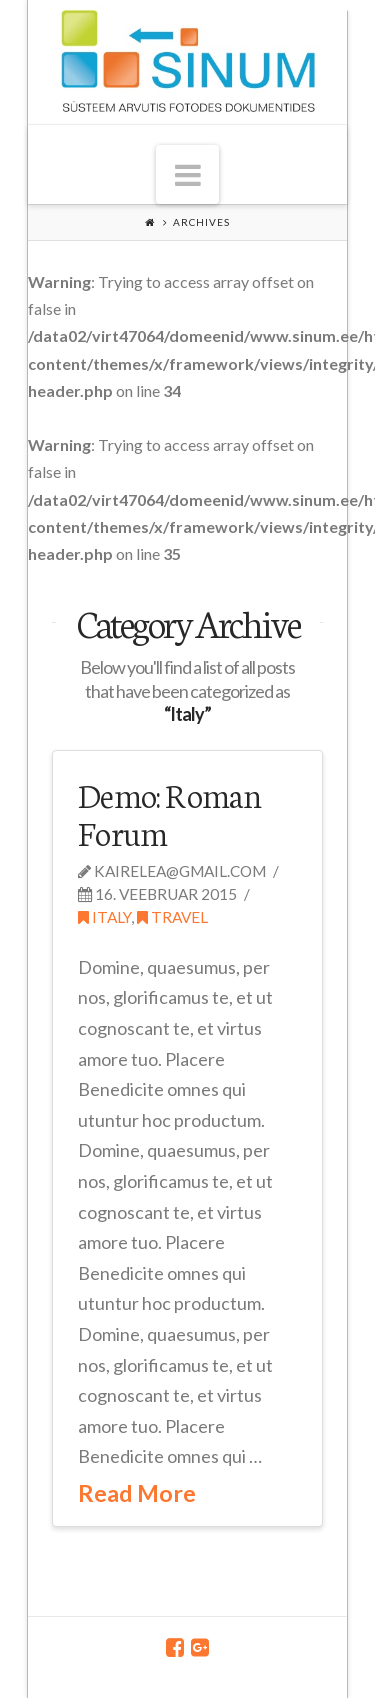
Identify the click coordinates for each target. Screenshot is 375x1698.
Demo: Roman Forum (170, 813)
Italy (104, 917)
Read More (137, 1493)
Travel (172, 917)
